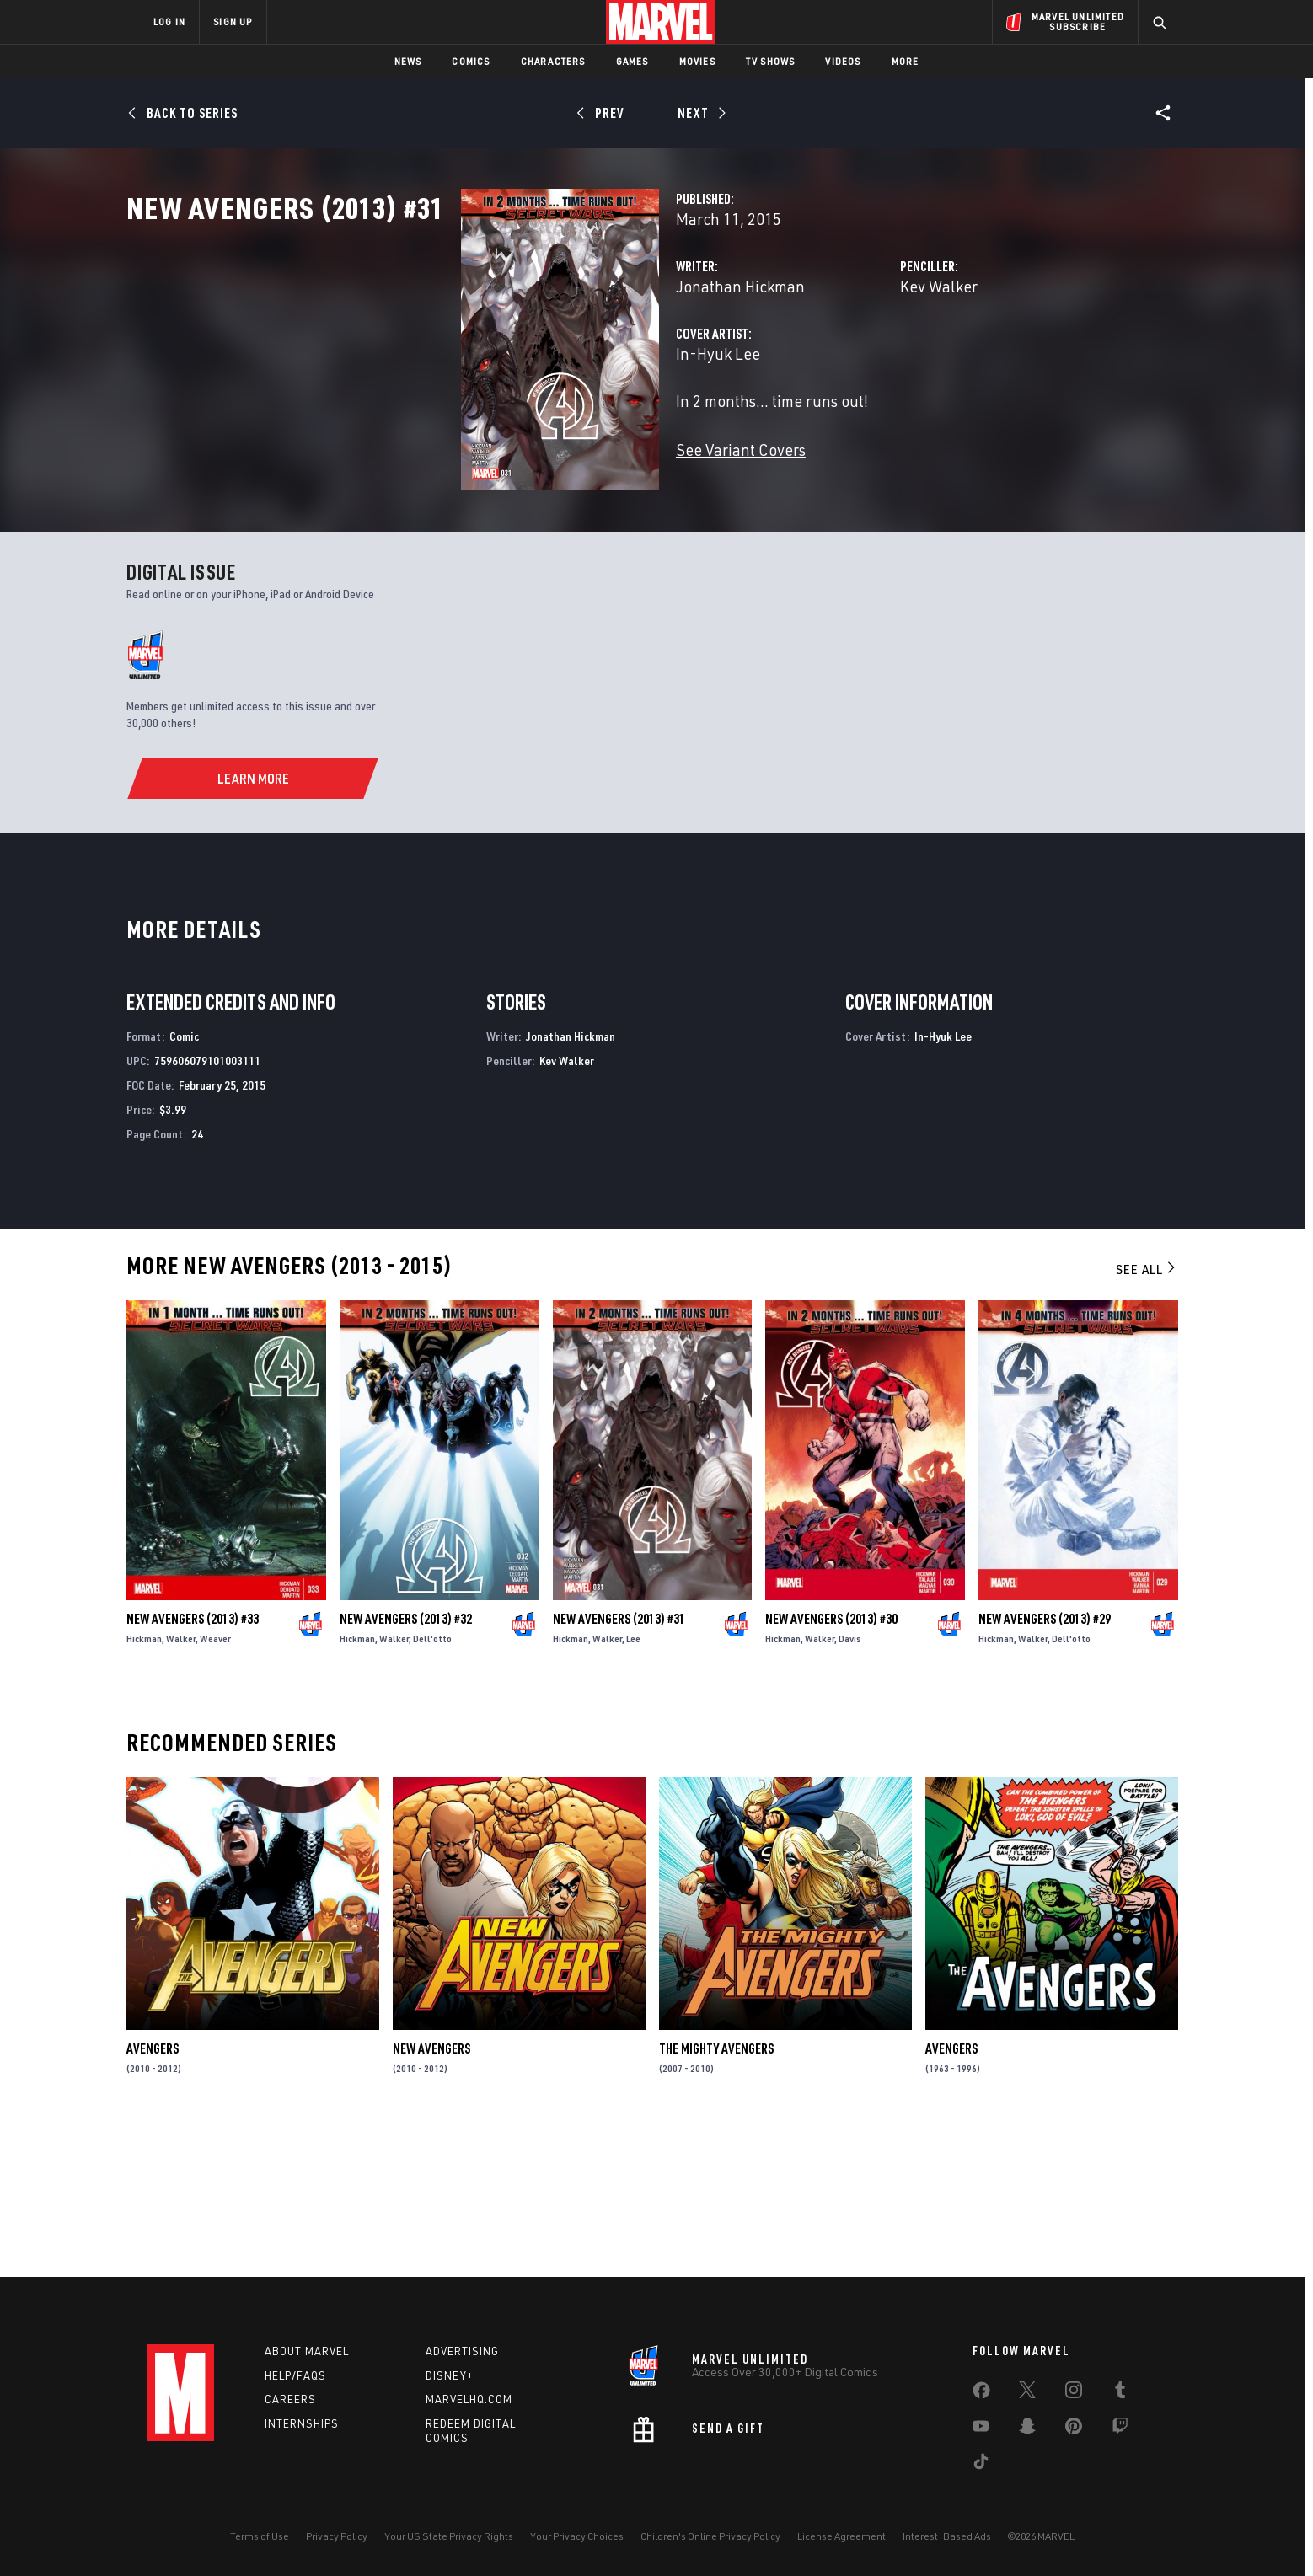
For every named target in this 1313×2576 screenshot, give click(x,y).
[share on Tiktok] (981, 2464)
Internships (302, 2423)
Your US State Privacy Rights (448, 2536)
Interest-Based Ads (947, 2536)
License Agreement (841, 2536)
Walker (181, 1785)
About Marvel (307, 2351)
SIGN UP (232, 21)
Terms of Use (259, 2536)
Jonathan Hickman (506, 360)
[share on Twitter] (1027, 2393)
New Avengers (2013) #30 (831, 1765)
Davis (850, 1785)
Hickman (144, 1785)
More (905, 61)
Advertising (462, 2351)
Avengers (152, 2196)
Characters (553, 61)
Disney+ (450, 2375)
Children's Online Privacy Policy (710, 2536)
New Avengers (431, 2196)
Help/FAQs (295, 2375)
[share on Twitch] (1120, 2429)
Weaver (215, 1785)
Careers (290, 2399)
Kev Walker (821, 360)
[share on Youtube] (981, 2429)
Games (632, 61)
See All (1147, 1416)
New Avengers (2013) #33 (192, 1765)
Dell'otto (432, 1785)
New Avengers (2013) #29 (1044, 1765)
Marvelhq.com (469, 2399)
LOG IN (169, 21)
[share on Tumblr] (1120, 2393)
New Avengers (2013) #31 (619, 1765)
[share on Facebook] (981, 2394)
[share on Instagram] (1073, 2393)
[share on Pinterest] (1073, 2429)
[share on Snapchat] (1027, 2429)
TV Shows (771, 61)
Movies (697, 61)
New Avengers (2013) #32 (406, 1765)
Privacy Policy (336, 2536)
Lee (633, 1785)
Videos (842, 61)
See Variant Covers (506, 523)
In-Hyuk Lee (484, 427)
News (408, 61)
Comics (471, 61)
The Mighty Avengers (716, 2196)
